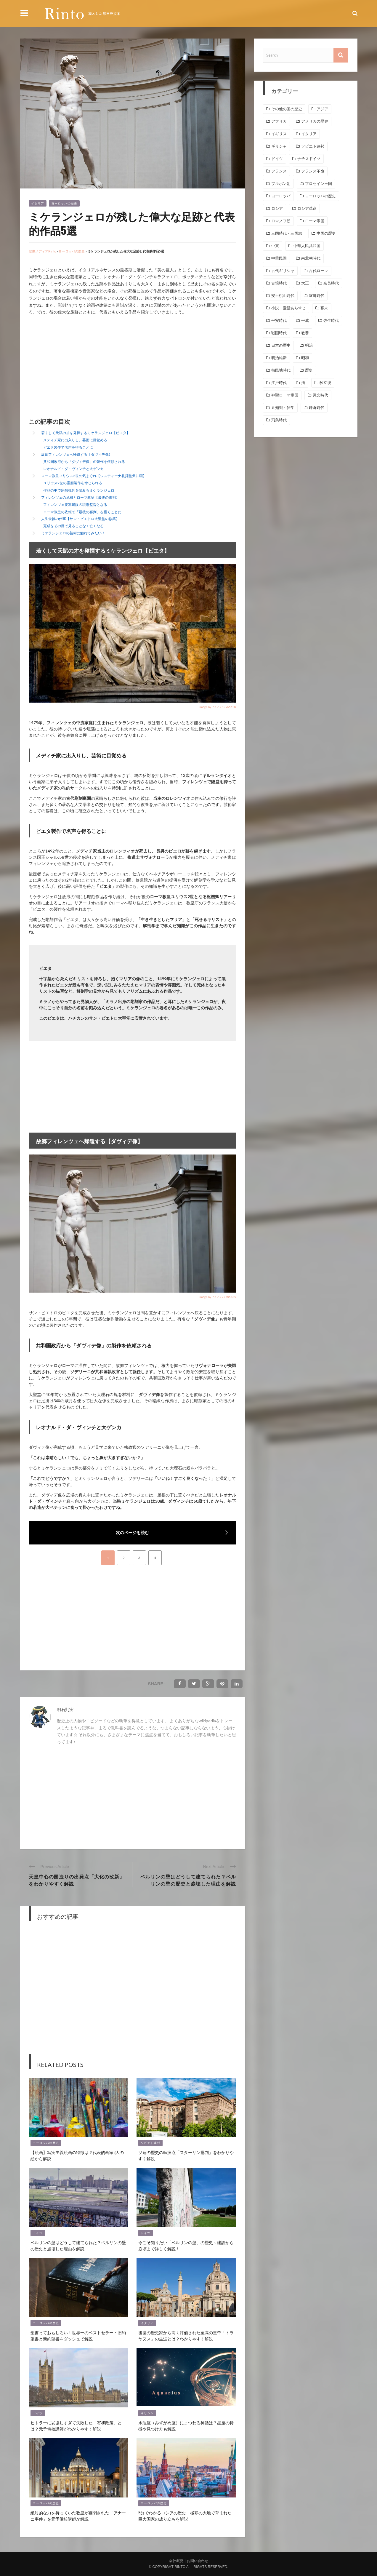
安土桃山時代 (282, 295)
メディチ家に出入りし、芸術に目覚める (75, 440)
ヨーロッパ (281, 196)
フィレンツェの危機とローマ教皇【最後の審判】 (80, 497)
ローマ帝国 (314, 221)
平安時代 (279, 320)
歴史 (309, 370)
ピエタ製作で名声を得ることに (68, 447)
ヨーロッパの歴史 (64, 203)
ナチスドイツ (308, 158)
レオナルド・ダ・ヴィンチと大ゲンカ (73, 468)
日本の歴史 (281, 345)
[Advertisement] (78, 367)
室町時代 (316, 295)
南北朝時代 (310, 258)
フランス (279, 171)
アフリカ (279, 121)
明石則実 (65, 1709)
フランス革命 (312, 171)
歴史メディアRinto (42, 251)
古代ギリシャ (282, 270)
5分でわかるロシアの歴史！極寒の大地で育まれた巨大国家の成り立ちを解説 (185, 2515)
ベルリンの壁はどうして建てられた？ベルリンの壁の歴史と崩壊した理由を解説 (188, 1880)
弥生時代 (331, 320)
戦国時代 (279, 333)
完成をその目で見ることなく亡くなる (73, 526)
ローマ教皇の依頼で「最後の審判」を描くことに (82, 512)
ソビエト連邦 (150, 2143)
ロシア (277, 208)
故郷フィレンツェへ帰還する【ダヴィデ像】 (76, 454)
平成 (305, 320)
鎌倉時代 (316, 407)
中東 (275, 246)
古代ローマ (318, 270)
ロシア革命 (307, 208)
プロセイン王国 (318, 183)
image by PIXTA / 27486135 (217, 1297)
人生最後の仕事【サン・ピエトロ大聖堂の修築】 (80, 519)
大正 (305, 283)
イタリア (37, 203)
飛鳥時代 (279, 420)
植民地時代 (281, 370)
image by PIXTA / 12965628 (217, 707)
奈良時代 (331, 283)
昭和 (305, 358)
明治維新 (279, 358)
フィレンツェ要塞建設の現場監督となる (75, 504)
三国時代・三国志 (286, 233)
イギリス (279, 134)
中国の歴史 (326, 233)
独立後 (325, 382)
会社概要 (176, 2561)
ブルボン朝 (281, 183)
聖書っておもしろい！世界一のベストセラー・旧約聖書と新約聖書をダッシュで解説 (78, 2335)
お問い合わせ (197, 2561)
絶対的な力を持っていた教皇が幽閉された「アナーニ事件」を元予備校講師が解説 (78, 2515)
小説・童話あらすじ (288, 308)
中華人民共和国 (306, 246)
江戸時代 (279, 382)
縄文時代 (320, 395)
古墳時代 (279, 283)
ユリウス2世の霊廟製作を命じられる (72, 483)
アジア (322, 109)
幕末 (324, 308)
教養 (305, 333)
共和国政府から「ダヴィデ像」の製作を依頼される (84, 461)
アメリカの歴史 (314, 121)
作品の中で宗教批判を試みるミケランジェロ (78, 490)
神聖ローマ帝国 (284, 395)
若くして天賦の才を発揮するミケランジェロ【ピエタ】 (85, 433)
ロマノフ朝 (281, 221)
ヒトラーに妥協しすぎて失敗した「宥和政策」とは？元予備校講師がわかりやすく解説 (76, 2425)
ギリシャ (147, 2413)
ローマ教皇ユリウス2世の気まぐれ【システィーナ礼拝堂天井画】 (93, 476)
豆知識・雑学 (282, 407)
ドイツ (38, 2233)
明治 (309, 345)
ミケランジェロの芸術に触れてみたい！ (73, 533)
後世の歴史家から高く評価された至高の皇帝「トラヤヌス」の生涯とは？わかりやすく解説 (186, 2335)
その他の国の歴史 (286, 109)
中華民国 (279, 258)
